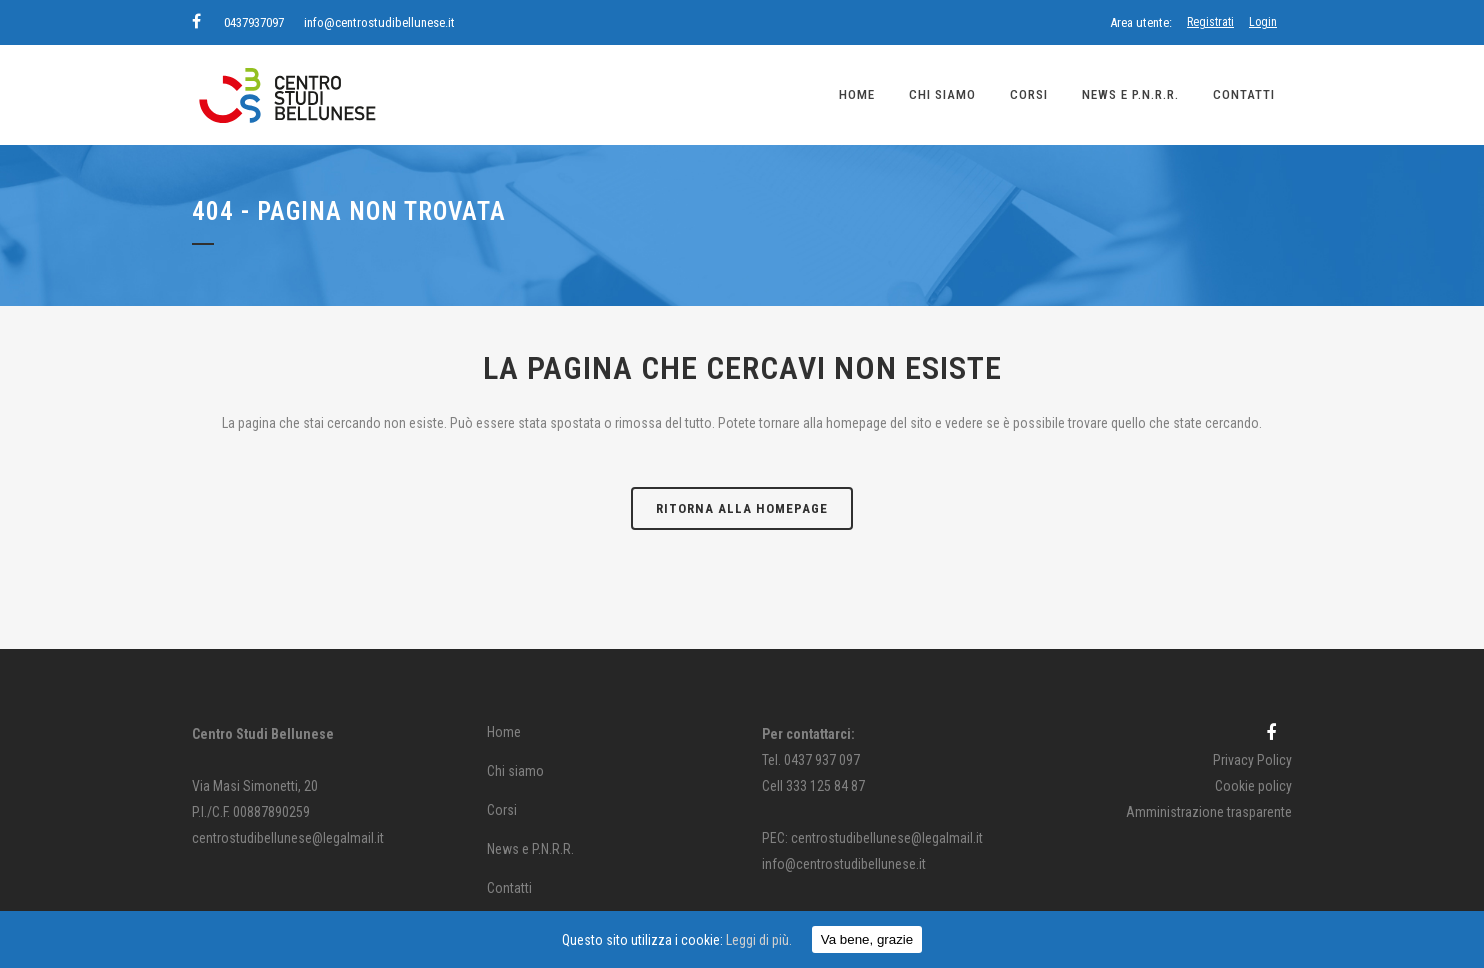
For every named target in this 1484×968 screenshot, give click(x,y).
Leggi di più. (759, 940)
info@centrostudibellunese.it (379, 22)
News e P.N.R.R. (530, 849)
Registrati (1210, 22)
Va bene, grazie (867, 939)
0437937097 (254, 22)
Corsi (502, 810)
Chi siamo (515, 771)
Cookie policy (1253, 786)
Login (1263, 22)
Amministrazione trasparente (1209, 812)
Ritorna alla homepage (742, 508)
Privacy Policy (1252, 760)
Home (504, 732)
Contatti (509, 888)
